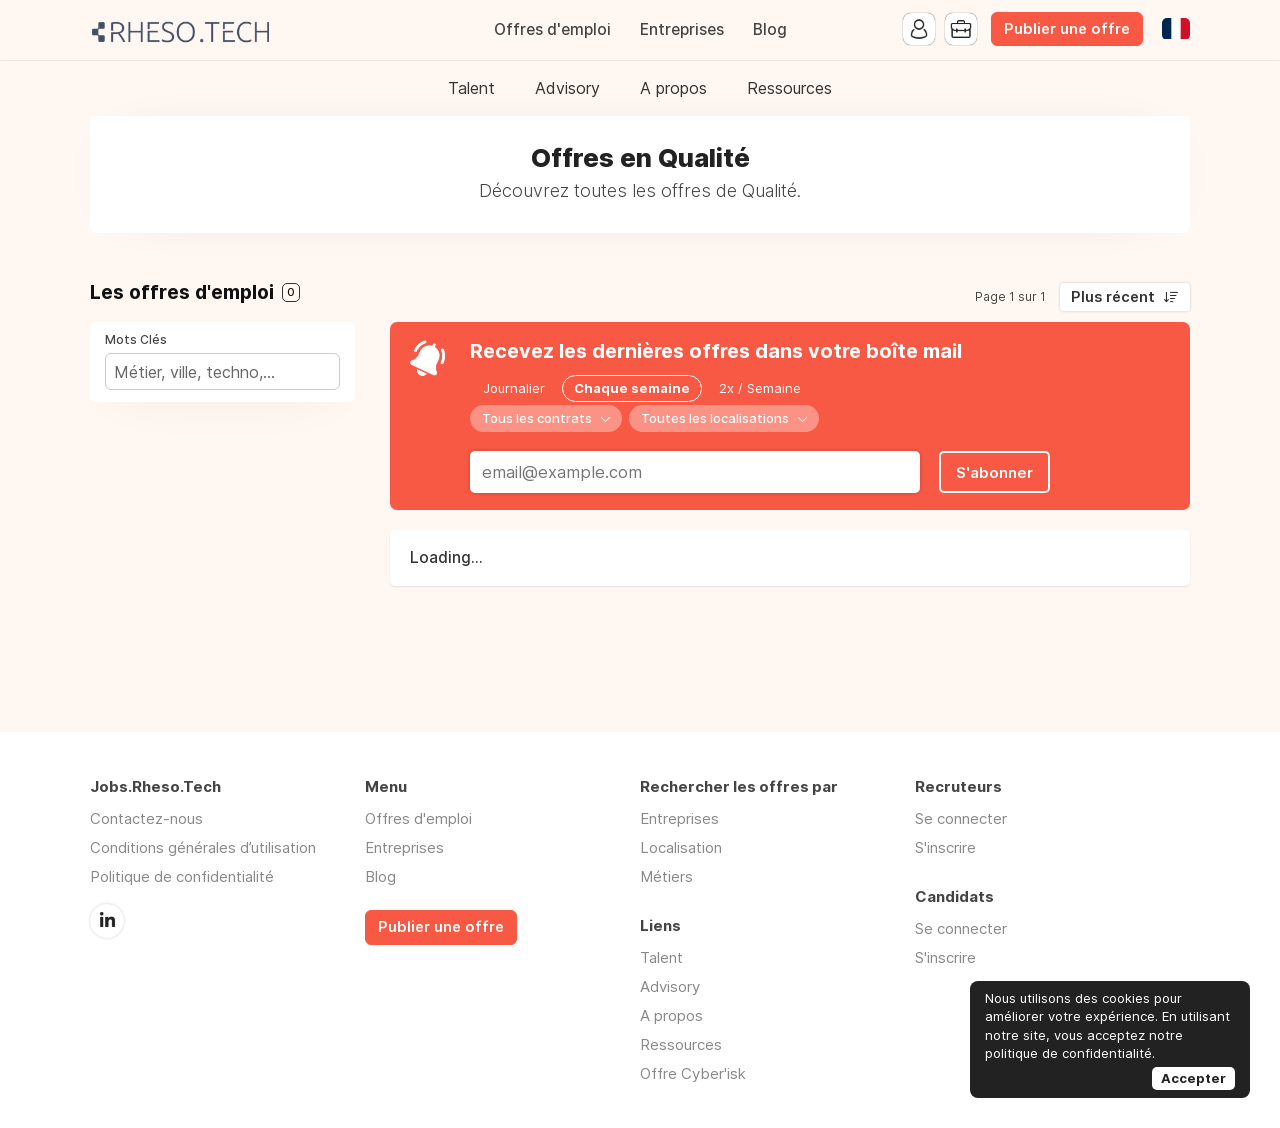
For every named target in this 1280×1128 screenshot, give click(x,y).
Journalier (514, 388)
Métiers (666, 876)
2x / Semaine (760, 388)
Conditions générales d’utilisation (203, 847)
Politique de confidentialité (182, 876)
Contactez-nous (146, 818)
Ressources (789, 88)
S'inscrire (945, 847)
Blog (770, 29)
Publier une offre (1067, 29)
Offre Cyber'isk (693, 1073)
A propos (673, 88)
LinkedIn (107, 921)
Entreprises (682, 29)
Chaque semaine (632, 388)
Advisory (567, 88)
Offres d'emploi (552, 29)
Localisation (681, 847)
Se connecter (961, 818)
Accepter (1193, 1078)
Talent (471, 88)
